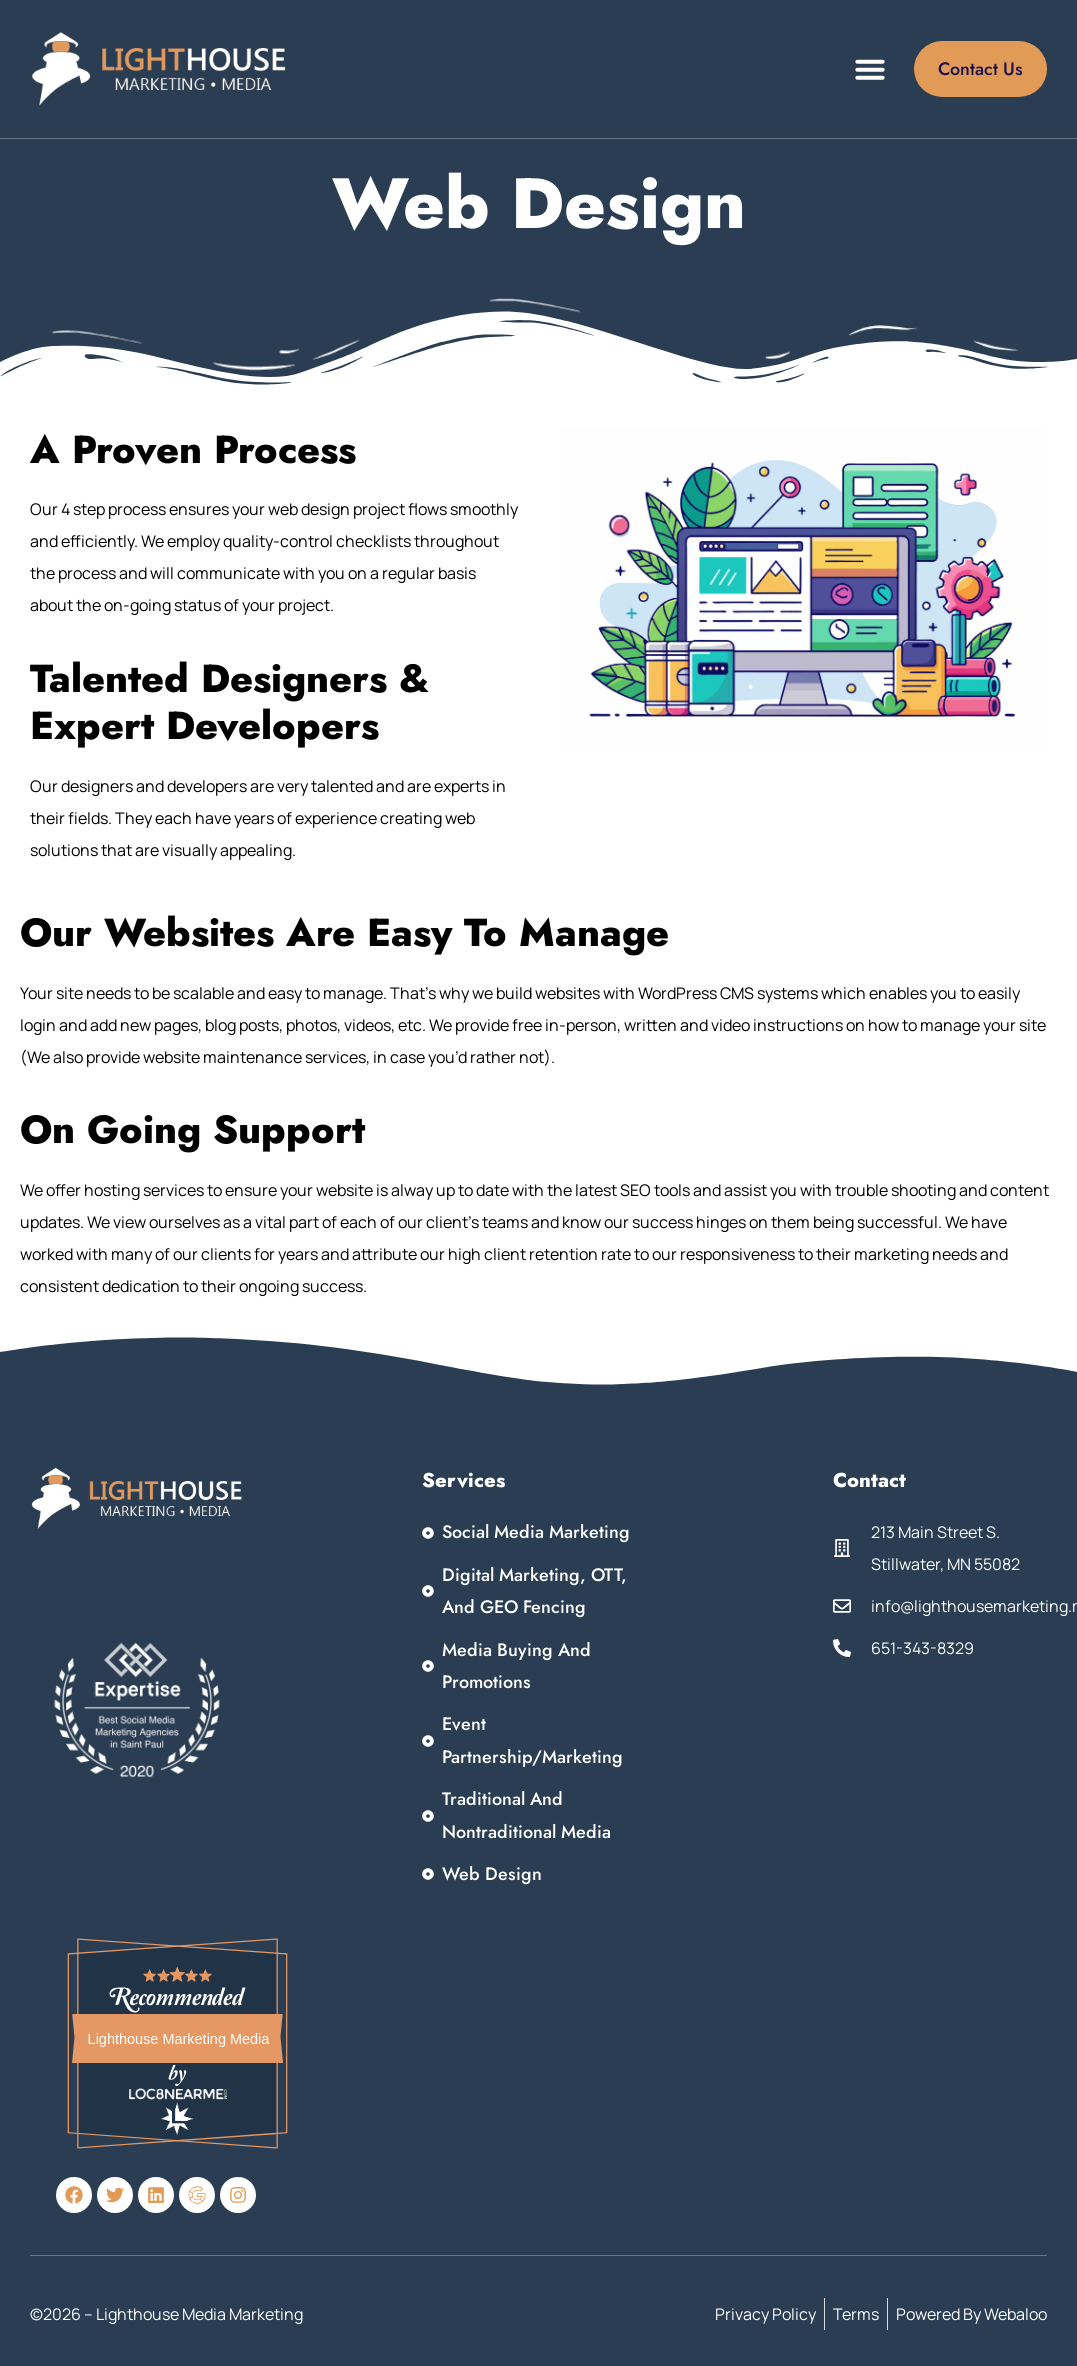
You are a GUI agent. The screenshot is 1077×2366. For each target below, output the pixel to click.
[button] (870, 69)
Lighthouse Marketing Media (179, 2039)
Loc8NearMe (177, 2093)
